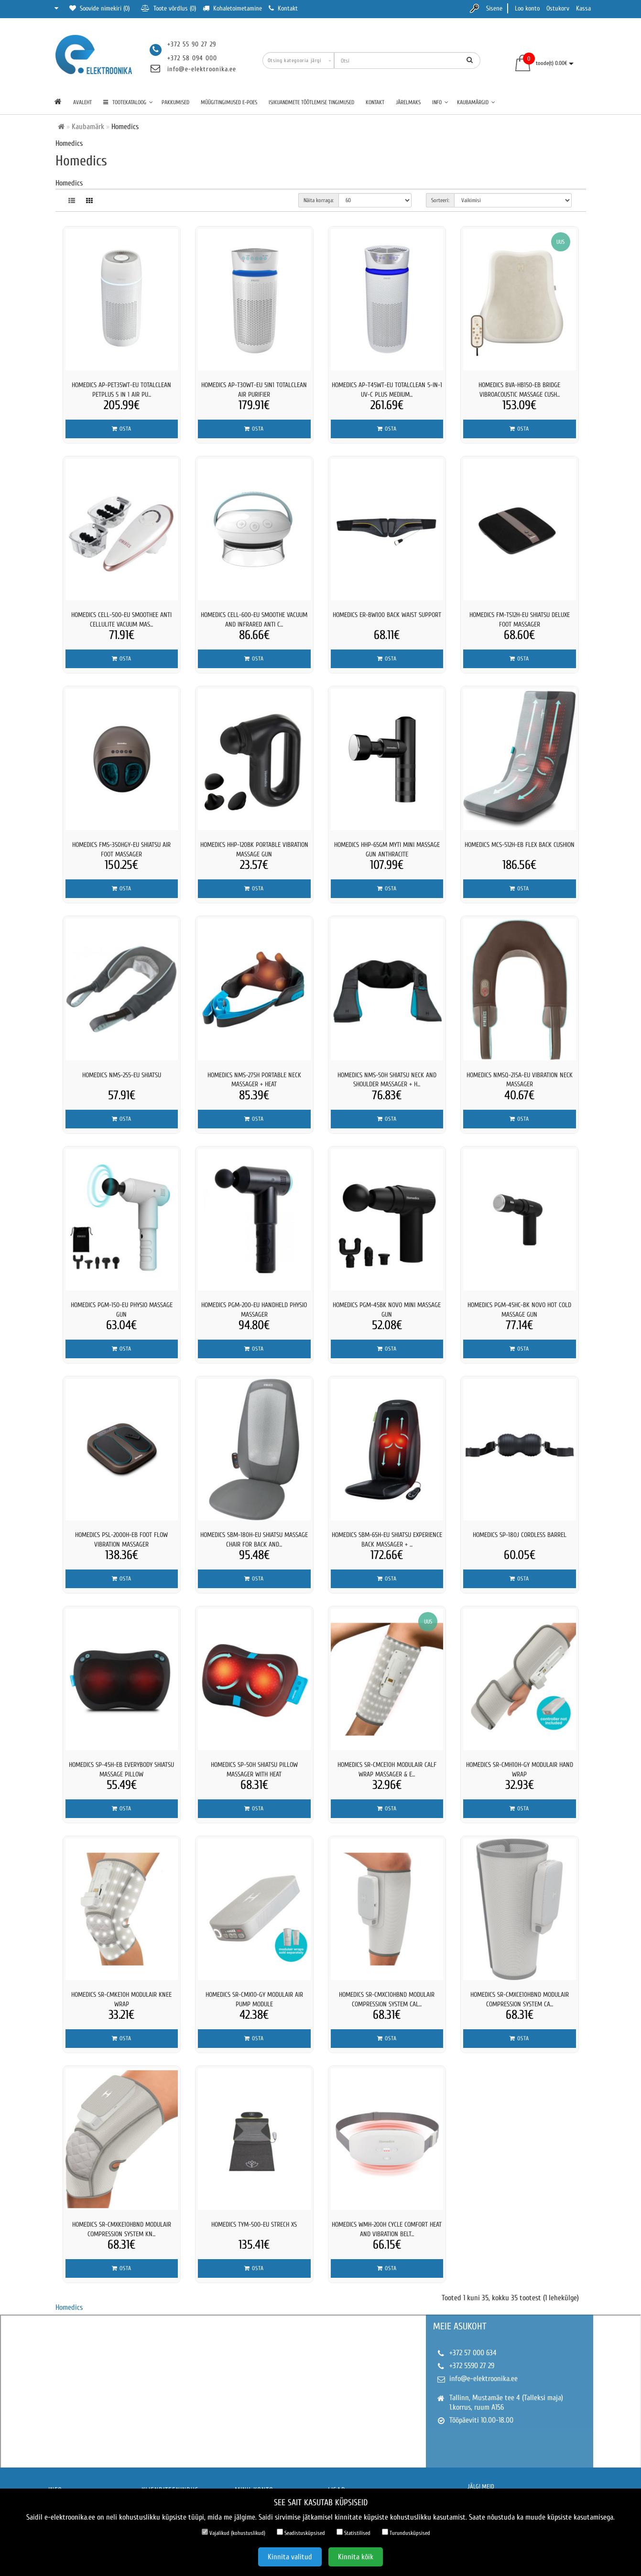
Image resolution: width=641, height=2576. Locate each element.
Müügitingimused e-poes (229, 102)
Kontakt (375, 102)
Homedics (69, 2307)
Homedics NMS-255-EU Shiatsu (121, 1075)
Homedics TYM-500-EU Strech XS (254, 2224)
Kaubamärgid (476, 102)
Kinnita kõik (355, 2557)
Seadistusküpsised (301, 2532)
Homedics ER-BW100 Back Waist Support (387, 615)
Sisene (494, 8)
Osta (121, 428)
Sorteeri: (440, 200)
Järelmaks (408, 102)
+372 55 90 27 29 (191, 44)
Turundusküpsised (406, 2532)
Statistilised (353, 2532)
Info (440, 102)
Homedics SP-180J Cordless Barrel (519, 1535)
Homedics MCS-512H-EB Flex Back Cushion (520, 845)
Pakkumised (175, 102)
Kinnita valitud (290, 2557)
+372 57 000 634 (473, 2353)
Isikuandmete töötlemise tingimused (311, 102)
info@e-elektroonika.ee (201, 69)
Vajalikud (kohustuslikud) (233, 2532)
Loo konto (527, 8)
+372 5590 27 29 (471, 2365)
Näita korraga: (319, 200)
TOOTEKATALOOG (128, 102)
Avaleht (82, 102)
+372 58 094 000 (192, 58)
